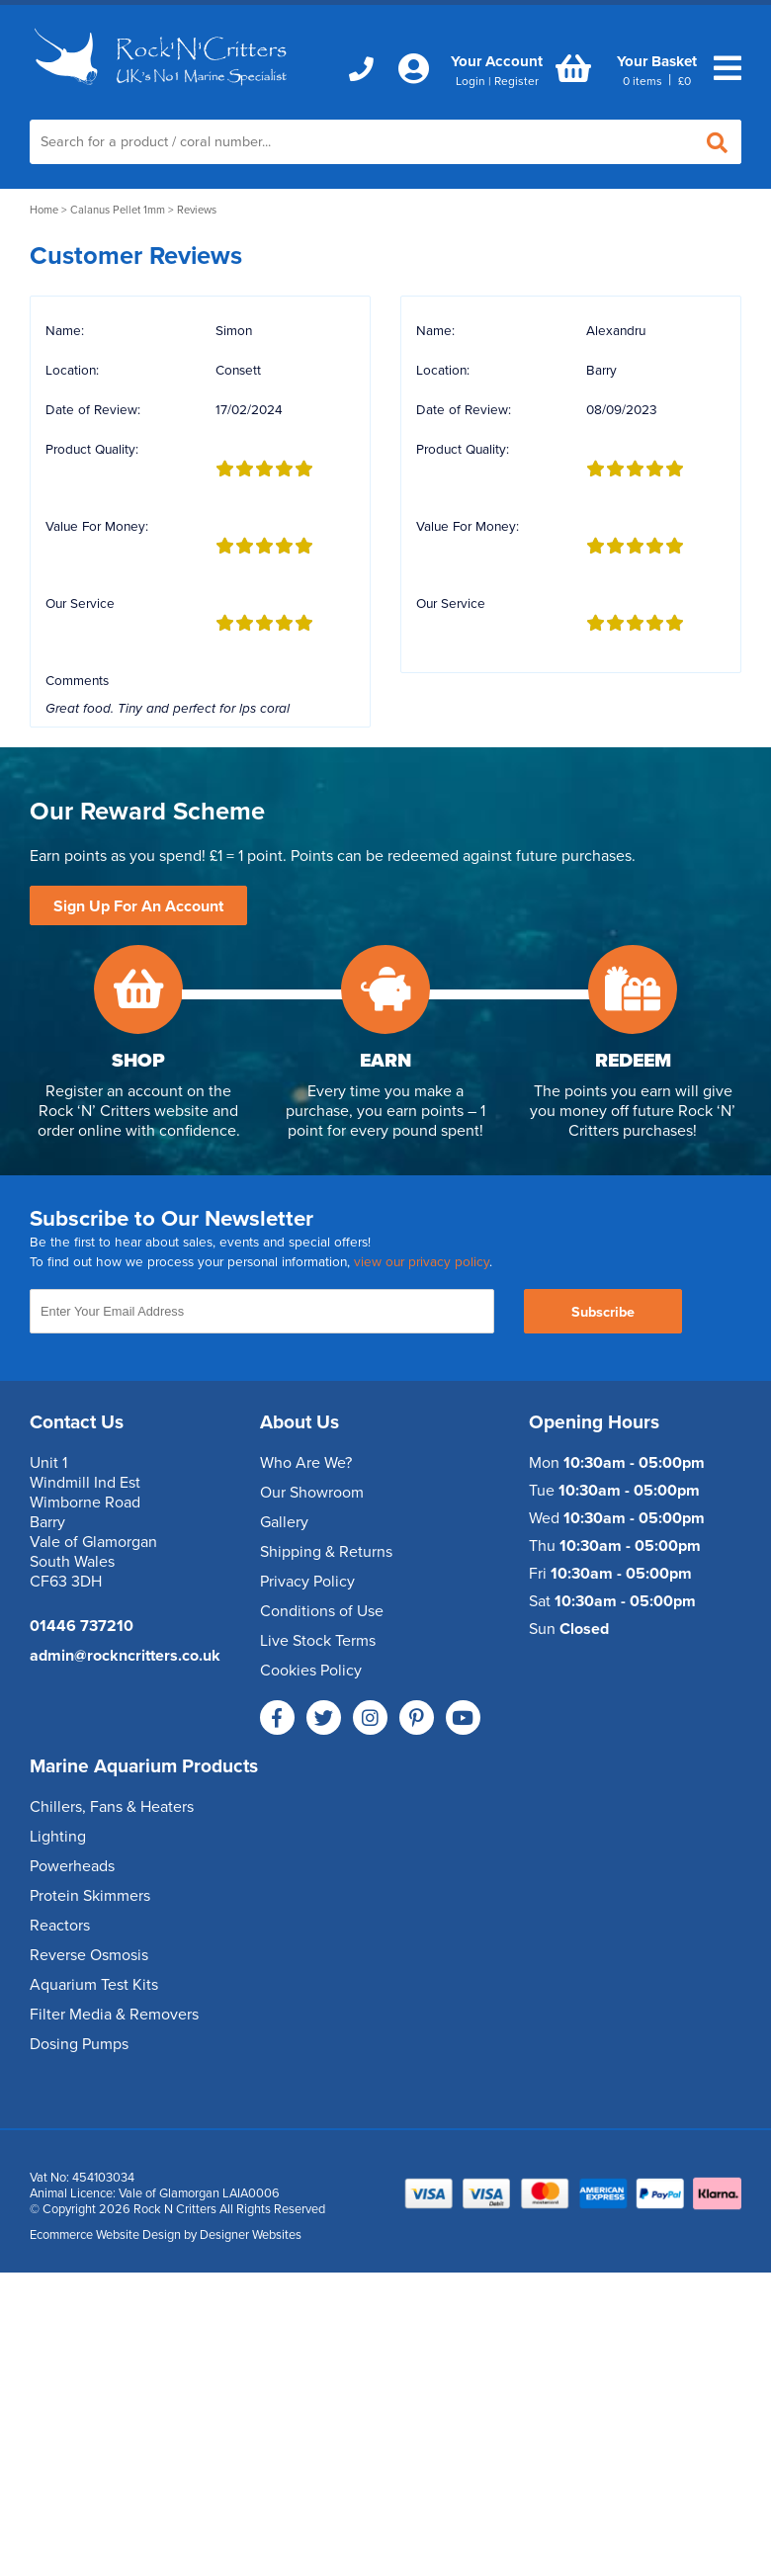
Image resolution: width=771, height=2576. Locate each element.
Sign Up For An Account (138, 906)
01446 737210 (81, 1626)
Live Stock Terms (318, 1641)
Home (44, 210)
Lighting (58, 1836)
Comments (77, 681)
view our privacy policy (421, 1262)
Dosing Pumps (79, 2044)
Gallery (284, 1522)
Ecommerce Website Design (105, 2235)
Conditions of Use (322, 1611)
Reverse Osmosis (89, 1955)
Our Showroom (312, 1493)
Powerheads (72, 1866)
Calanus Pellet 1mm (117, 210)
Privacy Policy (307, 1581)
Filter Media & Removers (114, 2014)
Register (516, 81)
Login (470, 81)
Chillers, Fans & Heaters (112, 1807)
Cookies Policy (311, 1670)
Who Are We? (306, 1463)
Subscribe (603, 1312)
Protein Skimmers (90, 1896)
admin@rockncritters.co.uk (125, 1656)
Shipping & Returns (326, 1552)
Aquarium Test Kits (94, 1985)
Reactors (60, 1925)
